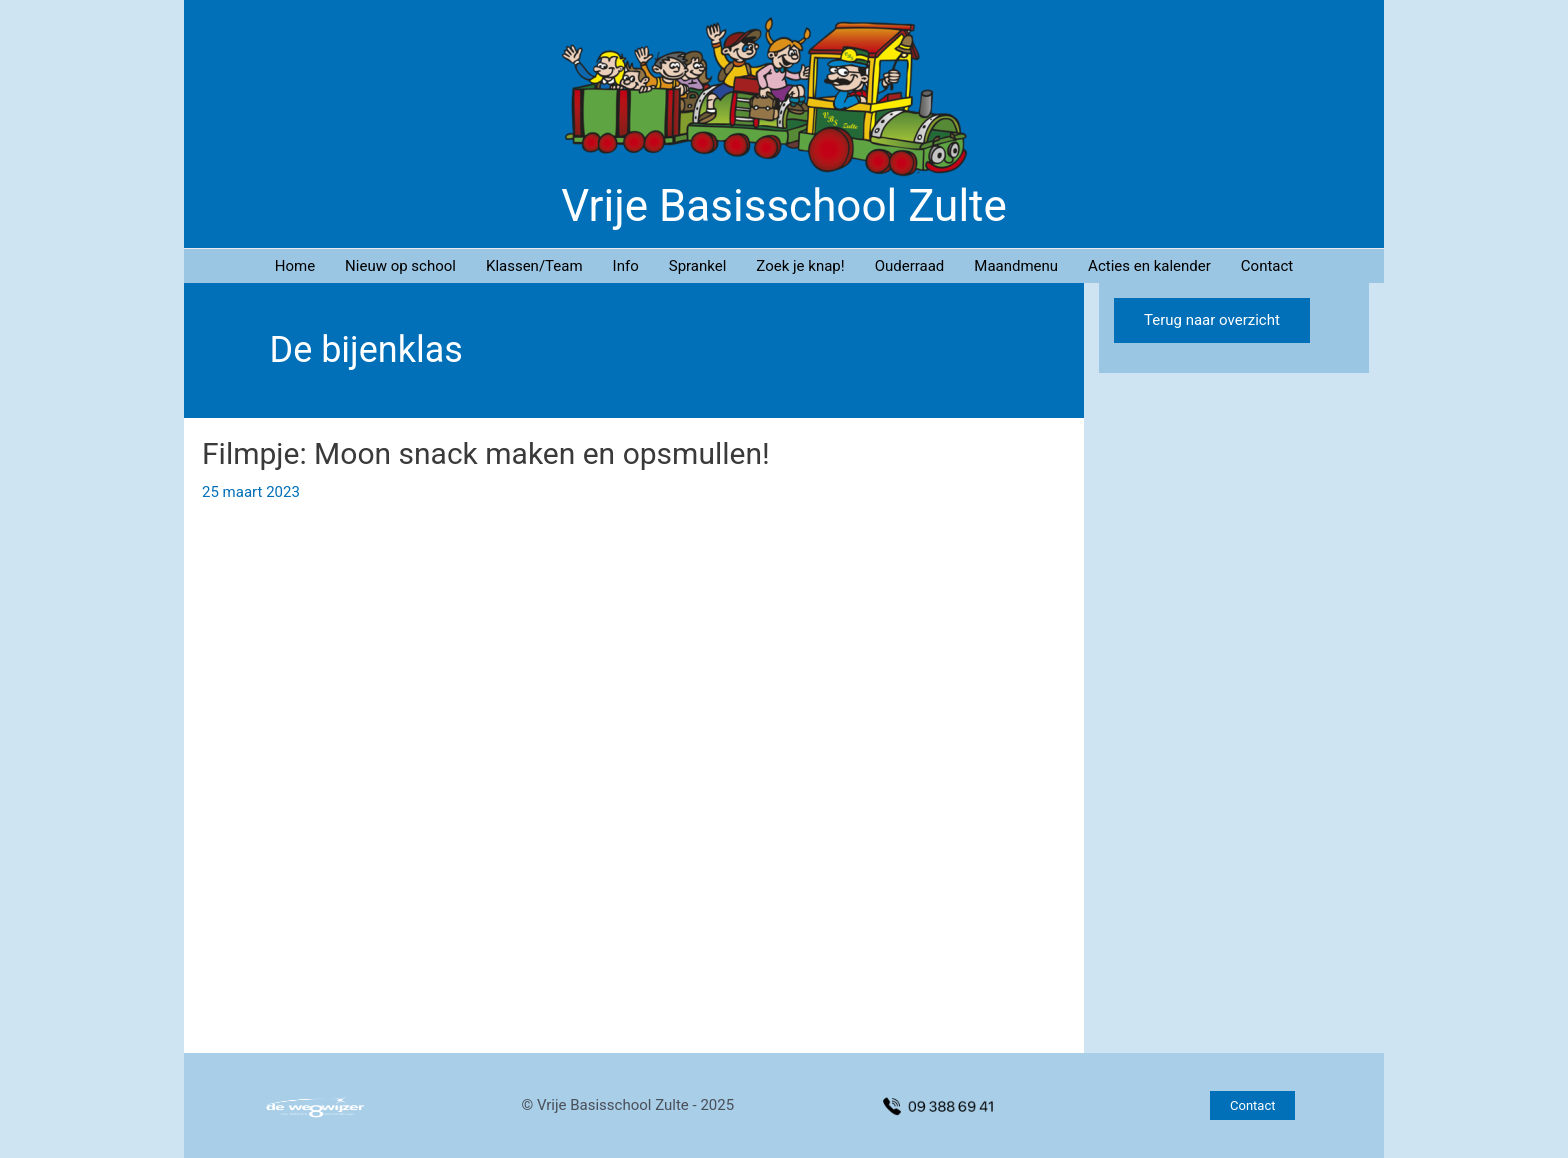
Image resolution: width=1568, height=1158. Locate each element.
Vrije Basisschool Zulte (784, 206)
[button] (1252, 1105)
